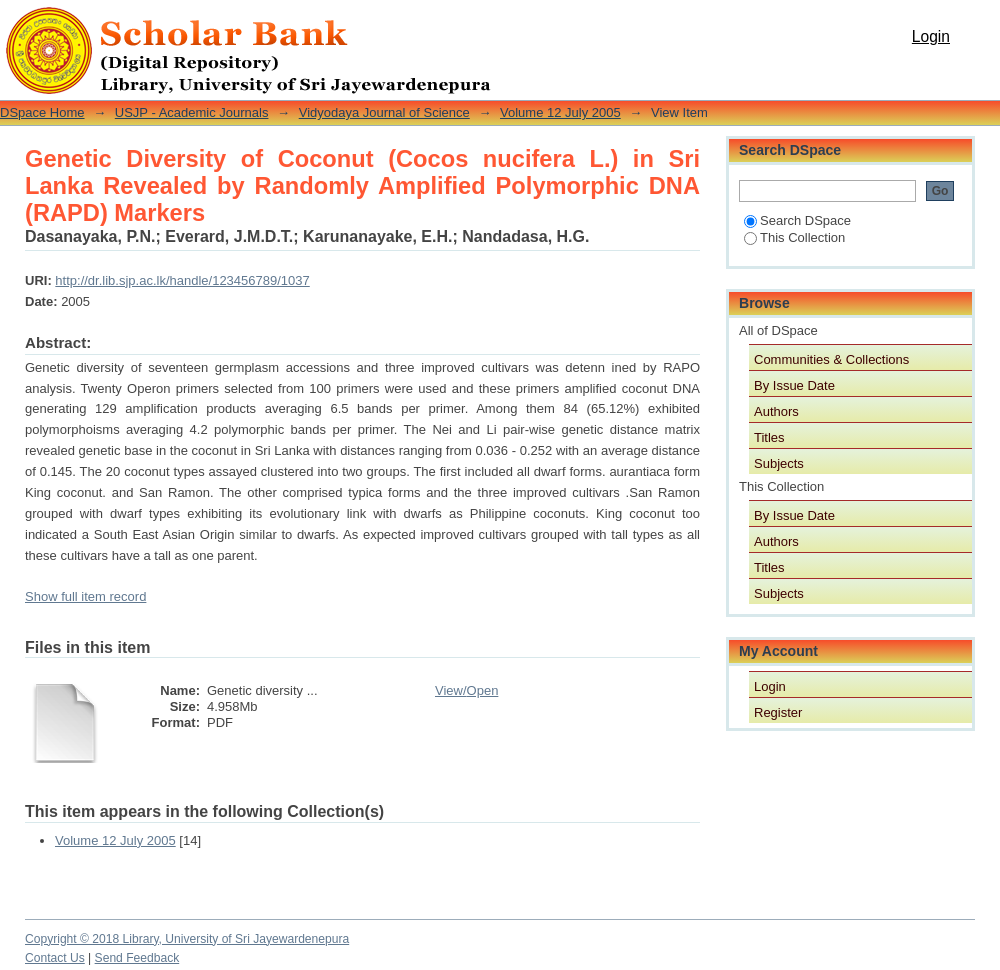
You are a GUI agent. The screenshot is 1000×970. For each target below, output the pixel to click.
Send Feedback (137, 958)
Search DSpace (797, 220)
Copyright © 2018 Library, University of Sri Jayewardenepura (187, 939)
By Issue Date (794, 385)
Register (778, 712)
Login (931, 36)
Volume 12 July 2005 (560, 112)
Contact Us (55, 958)
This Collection (794, 237)
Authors (776, 411)
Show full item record (85, 596)
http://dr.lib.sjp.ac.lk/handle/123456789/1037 (182, 280)
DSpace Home (42, 112)
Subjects (779, 463)
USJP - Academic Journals (192, 112)
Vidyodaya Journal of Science (384, 112)
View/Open (466, 690)
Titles (769, 437)
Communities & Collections (831, 359)
